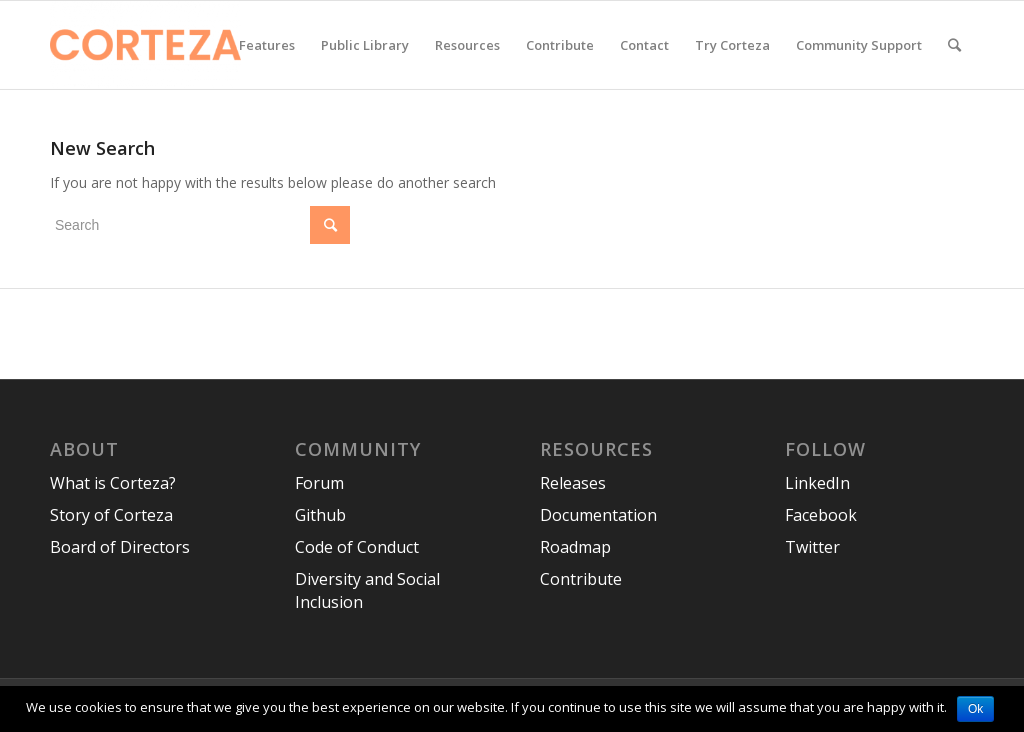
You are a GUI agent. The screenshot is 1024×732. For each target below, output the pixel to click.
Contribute (581, 579)
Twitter (812, 547)
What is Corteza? (113, 483)
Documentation (598, 515)
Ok (975, 709)
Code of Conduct (357, 547)
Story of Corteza (111, 515)
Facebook (821, 515)
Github (320, 515)
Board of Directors (120, 547)
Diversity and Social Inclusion (367, 590)
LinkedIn (817, 483)
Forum (319, 483)
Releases (573, 483)
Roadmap (575, 547)
